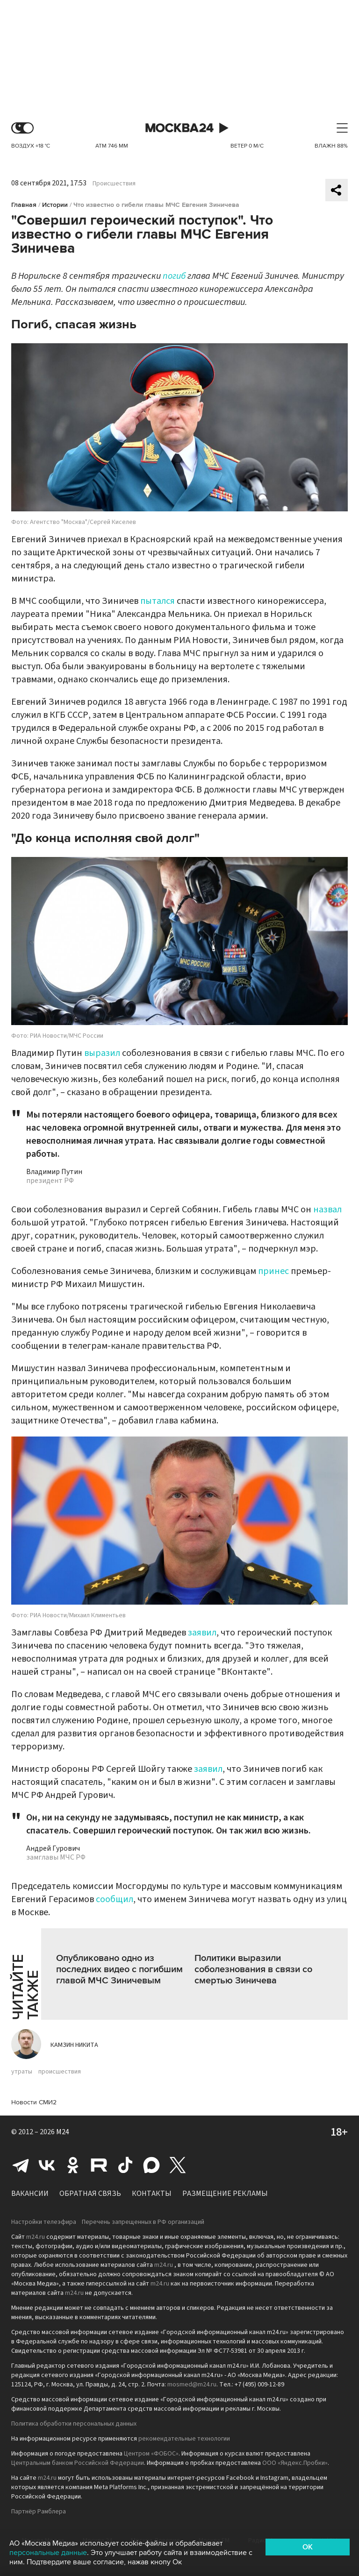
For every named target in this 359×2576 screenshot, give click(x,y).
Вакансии (30, 2193)
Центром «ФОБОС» (151, 2453)
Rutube (99, 2165)
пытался (157, 601)
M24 (62, 2132)
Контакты (152, 2193)
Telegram (20, 2165)
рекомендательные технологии (184, 2438)
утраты (21, 2071)
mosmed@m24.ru (191, 2384)
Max (151, 2165)
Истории (55, 205)
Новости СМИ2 (34, 2102)
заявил (202, 1632)
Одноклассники (73, 2165)
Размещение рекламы (225, 2193)
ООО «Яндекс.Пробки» (295, 2463)
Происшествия (114, 183)
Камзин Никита (74, 2045)
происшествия (59, 2071)
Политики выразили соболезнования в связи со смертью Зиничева (253, 1969)
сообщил (114, 1899)
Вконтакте (46, 2165)
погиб (174, 276)
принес (273, 1271)
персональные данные (48, 2552)
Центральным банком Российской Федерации (77, 2463)
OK (307, 2547)
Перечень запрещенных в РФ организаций (143, 2222)
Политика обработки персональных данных (73, 2423)
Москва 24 (179, 128)
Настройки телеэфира (43, 2222)
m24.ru (35, 2237)
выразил (102, 1053)
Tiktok (125, 2165)
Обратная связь (90, 2193)
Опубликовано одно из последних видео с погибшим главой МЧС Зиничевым (119, 1969)
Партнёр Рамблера (38, 2511)
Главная (23, 205)
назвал (327, 1209)
